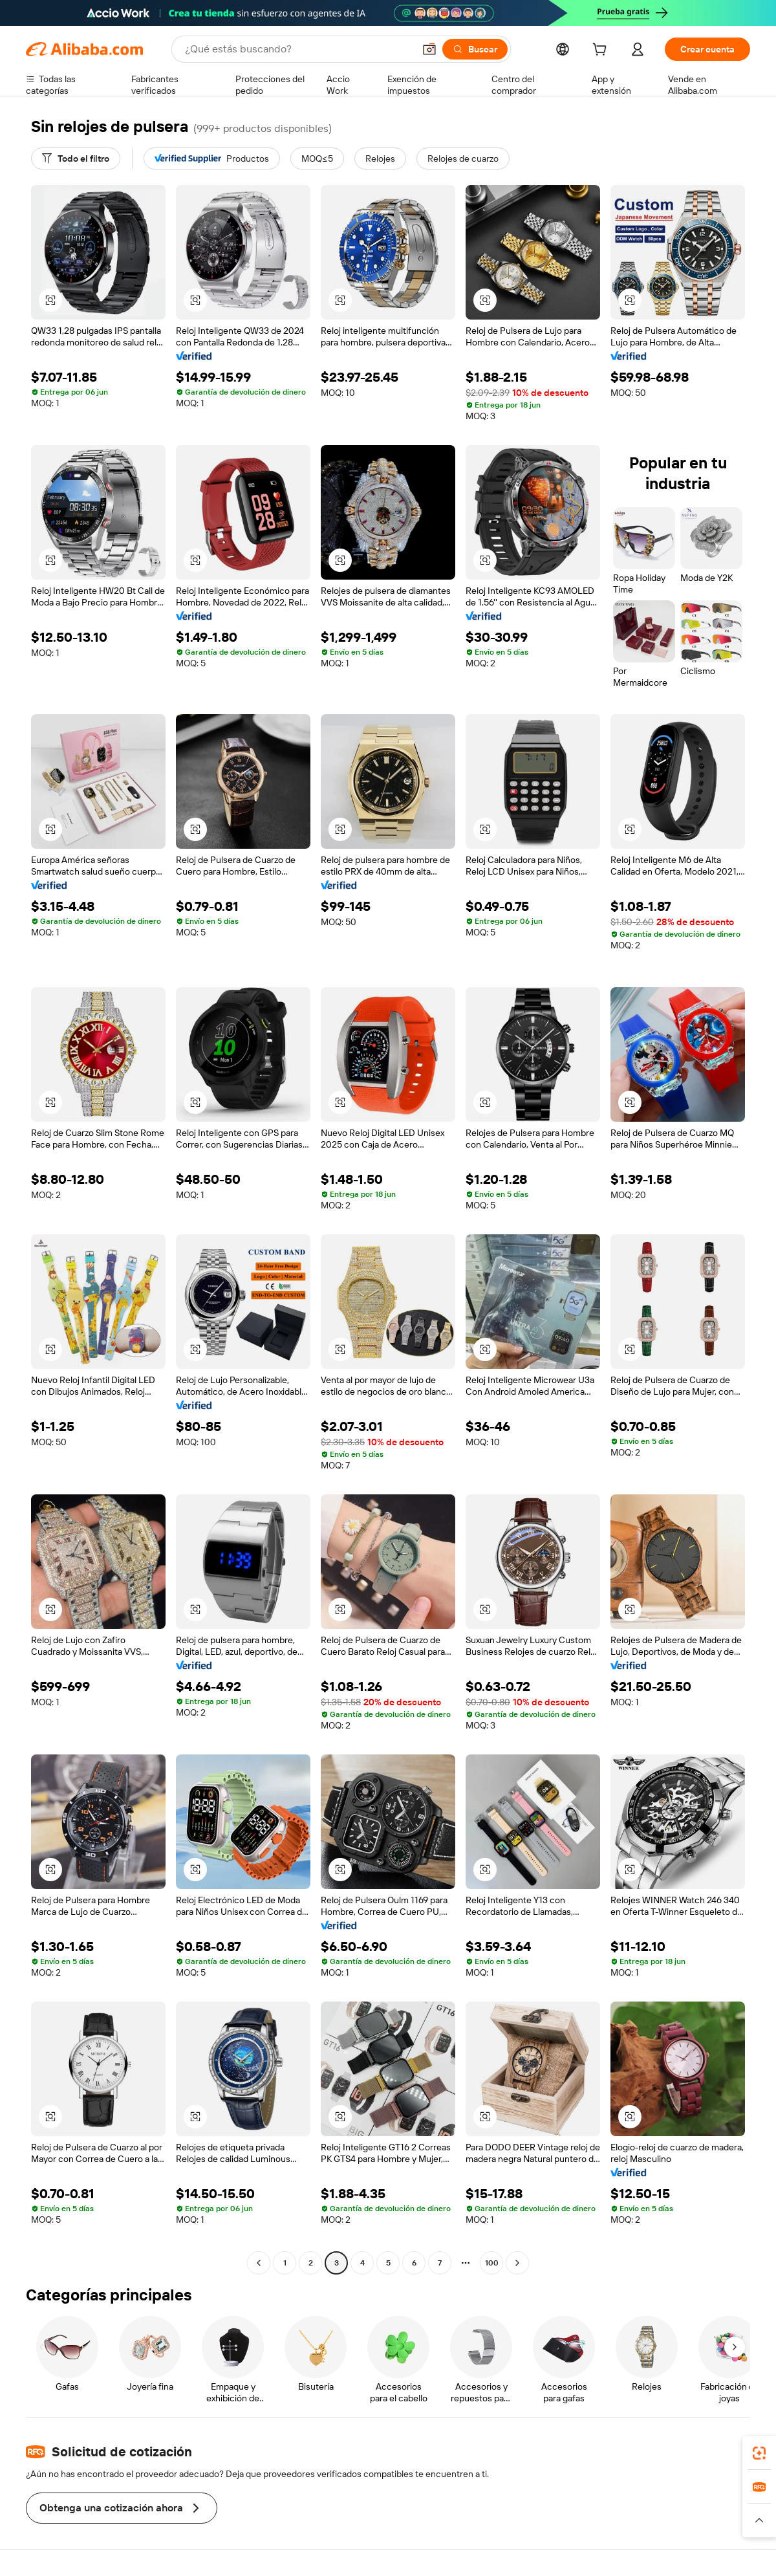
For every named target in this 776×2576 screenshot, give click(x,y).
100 (492, 2262)
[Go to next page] (517, 2263)
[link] (759, 2453)
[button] (429, 49)
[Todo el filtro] (75, 158)
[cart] (602, 51)
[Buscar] (475, 49)
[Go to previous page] (258, 2263)
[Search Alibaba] (298, 49)
